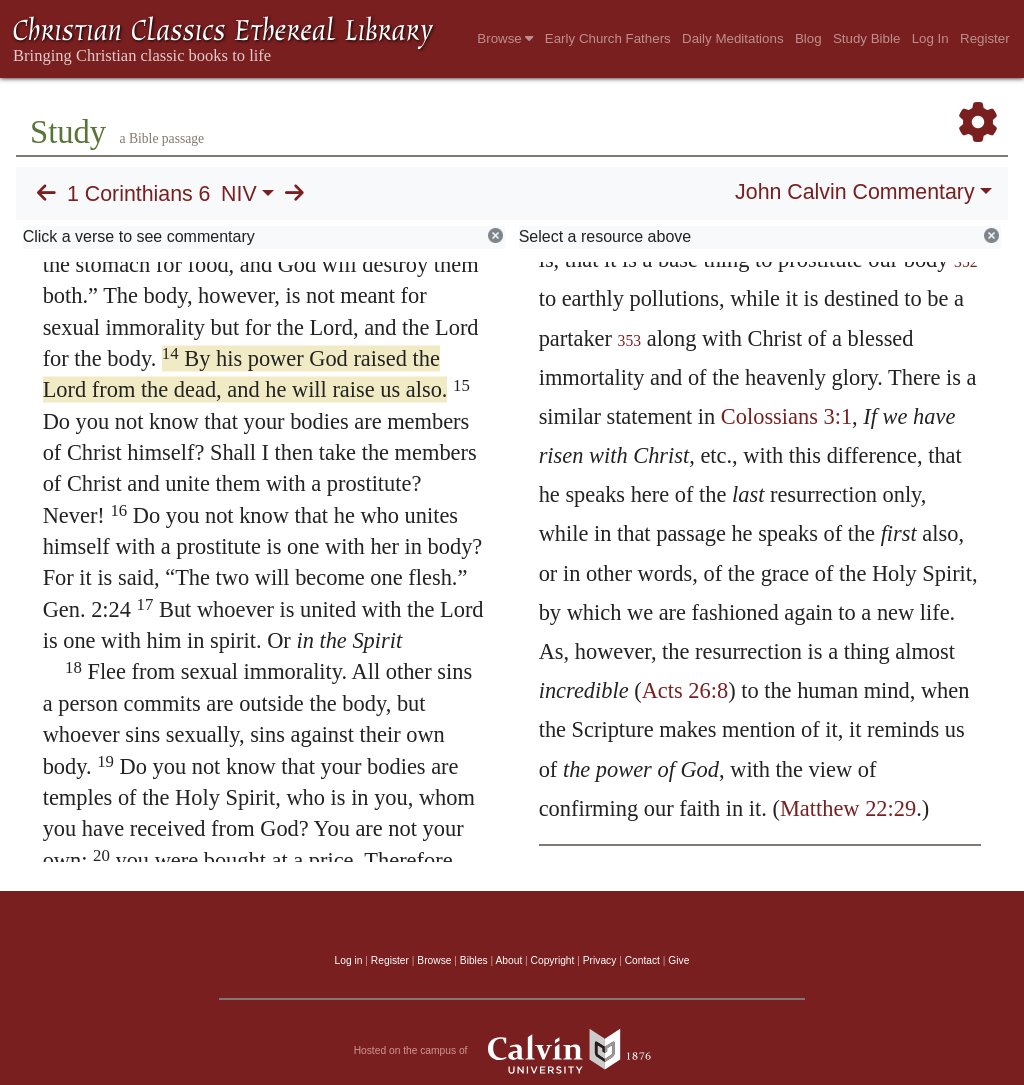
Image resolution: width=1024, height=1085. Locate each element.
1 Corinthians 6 (138, 194)
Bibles (474, 960)
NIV (239, 194)
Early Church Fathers (608, 38)
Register (985, 38)
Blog (808, 38)
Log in (349, 960)
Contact (642, 960)
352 (966, 261)
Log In (930, 38)
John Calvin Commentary (854, 192)
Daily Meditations (732, 38)
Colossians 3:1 (786, 416)
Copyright (553, 960)
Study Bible (866, 38)
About (508, 960)
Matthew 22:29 (848, 808)
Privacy (600, 960)
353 (630, 340)
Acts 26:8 (685, 690)
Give (678, 960)
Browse (505, 38)
